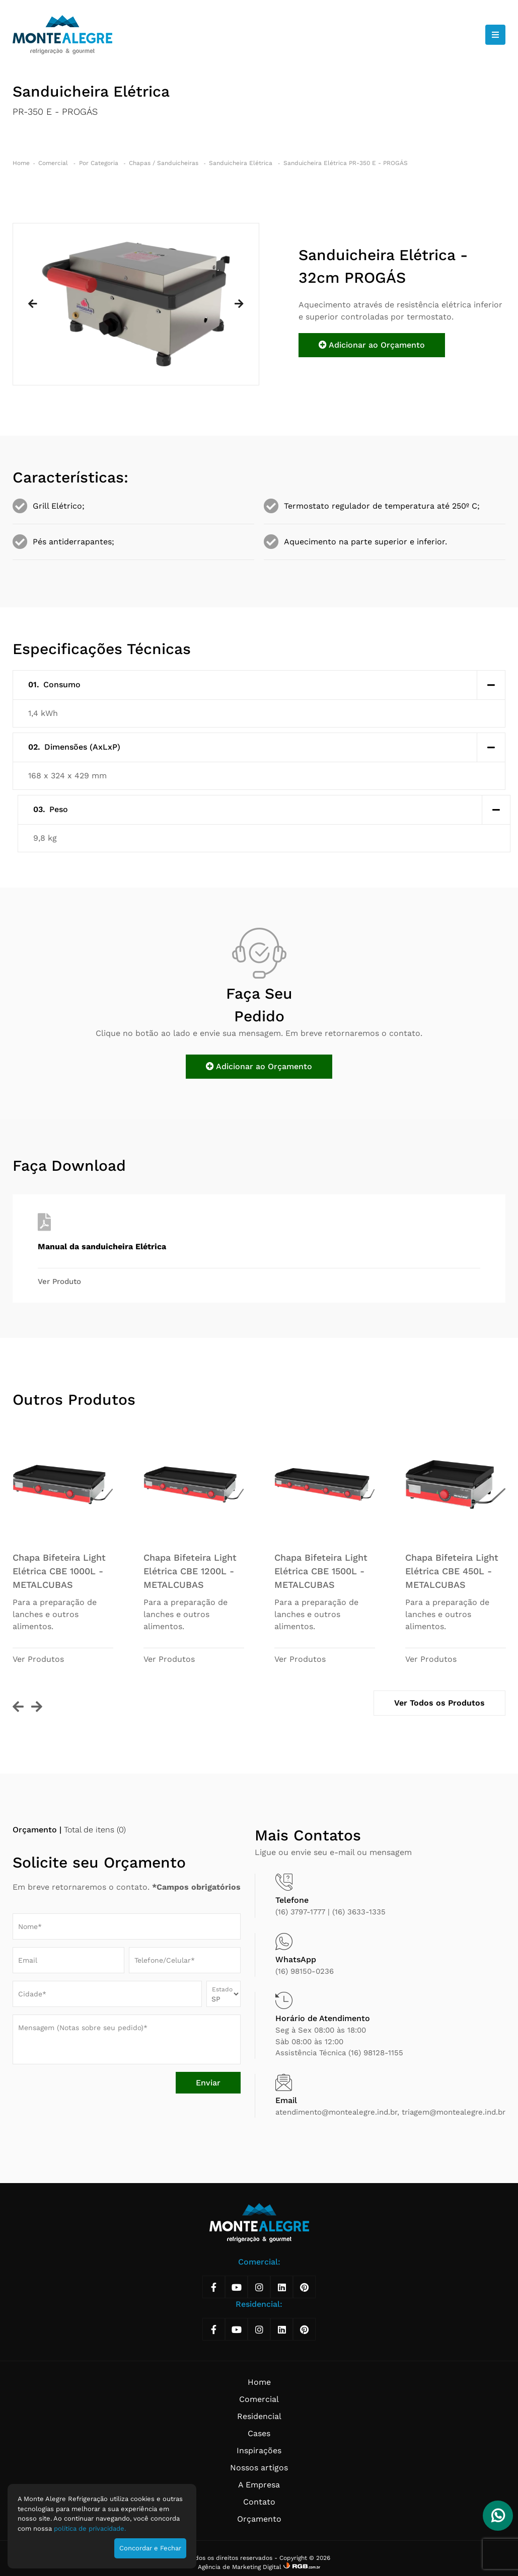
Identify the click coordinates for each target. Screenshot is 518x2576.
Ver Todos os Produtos (439, 1703)
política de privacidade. (90, 2528)
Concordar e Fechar (150, 2548)
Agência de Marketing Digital (240, 2566)
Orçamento (259, 2519)
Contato (259, 2502)
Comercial (54, 163)
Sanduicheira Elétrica (241, 163)
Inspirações (259, 2450)
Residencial (259, 2416)
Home (21, 163)
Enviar (208, 2082)
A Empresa (259, 2484)
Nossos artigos (259, 2467)
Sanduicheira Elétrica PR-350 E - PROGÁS (345, 163)
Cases (259, 2433)
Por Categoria (99, 163)
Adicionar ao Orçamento (372, 345)
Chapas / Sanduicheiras (164, 163)
